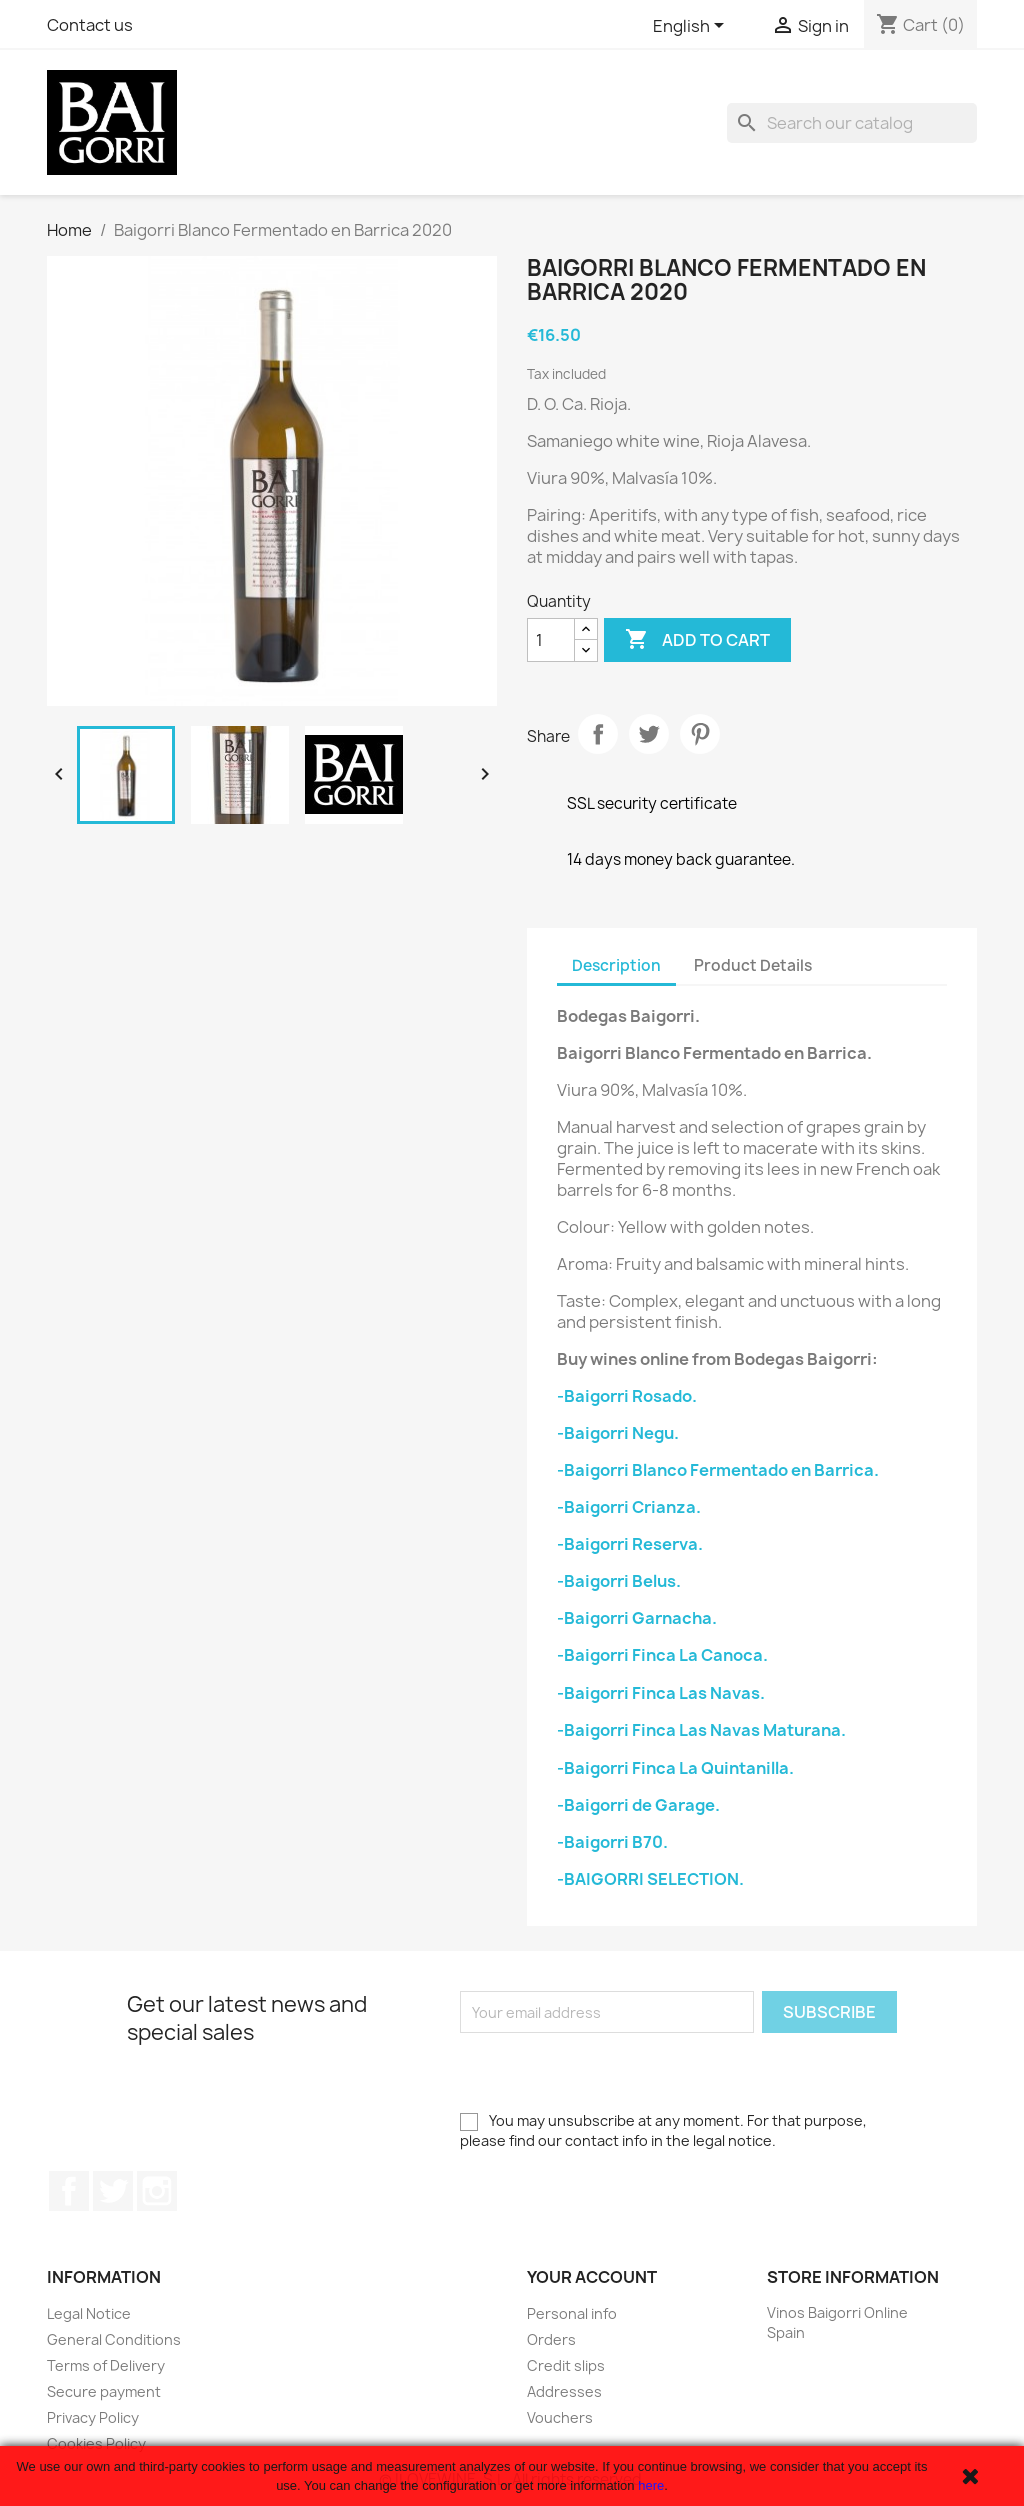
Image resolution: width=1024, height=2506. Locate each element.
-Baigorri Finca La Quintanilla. (675, 1768)
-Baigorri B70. (612, 1842)
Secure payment (104, 2391)
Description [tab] (616, 965)
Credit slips (566, 2365)
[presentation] (612, 2072)
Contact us (90, 25)
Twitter (113, 2191)
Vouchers (560, 2417)
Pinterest (700, 734)
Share (598, 734)
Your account (592, 2277)
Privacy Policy (93, 2417)
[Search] (852, 123)
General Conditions (114, 2339)
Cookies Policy (96, 2443)
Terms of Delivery (106, 2365)
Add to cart (697, 640)
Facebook (69, 2191)
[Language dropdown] (692, 27)
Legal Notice (89, 2313)
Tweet (649, 734)
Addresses (564, 2391)
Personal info (572, 2313)
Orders (551, 2339)
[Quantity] (551, 640)
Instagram (157, 2191)
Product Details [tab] (753, 965)
